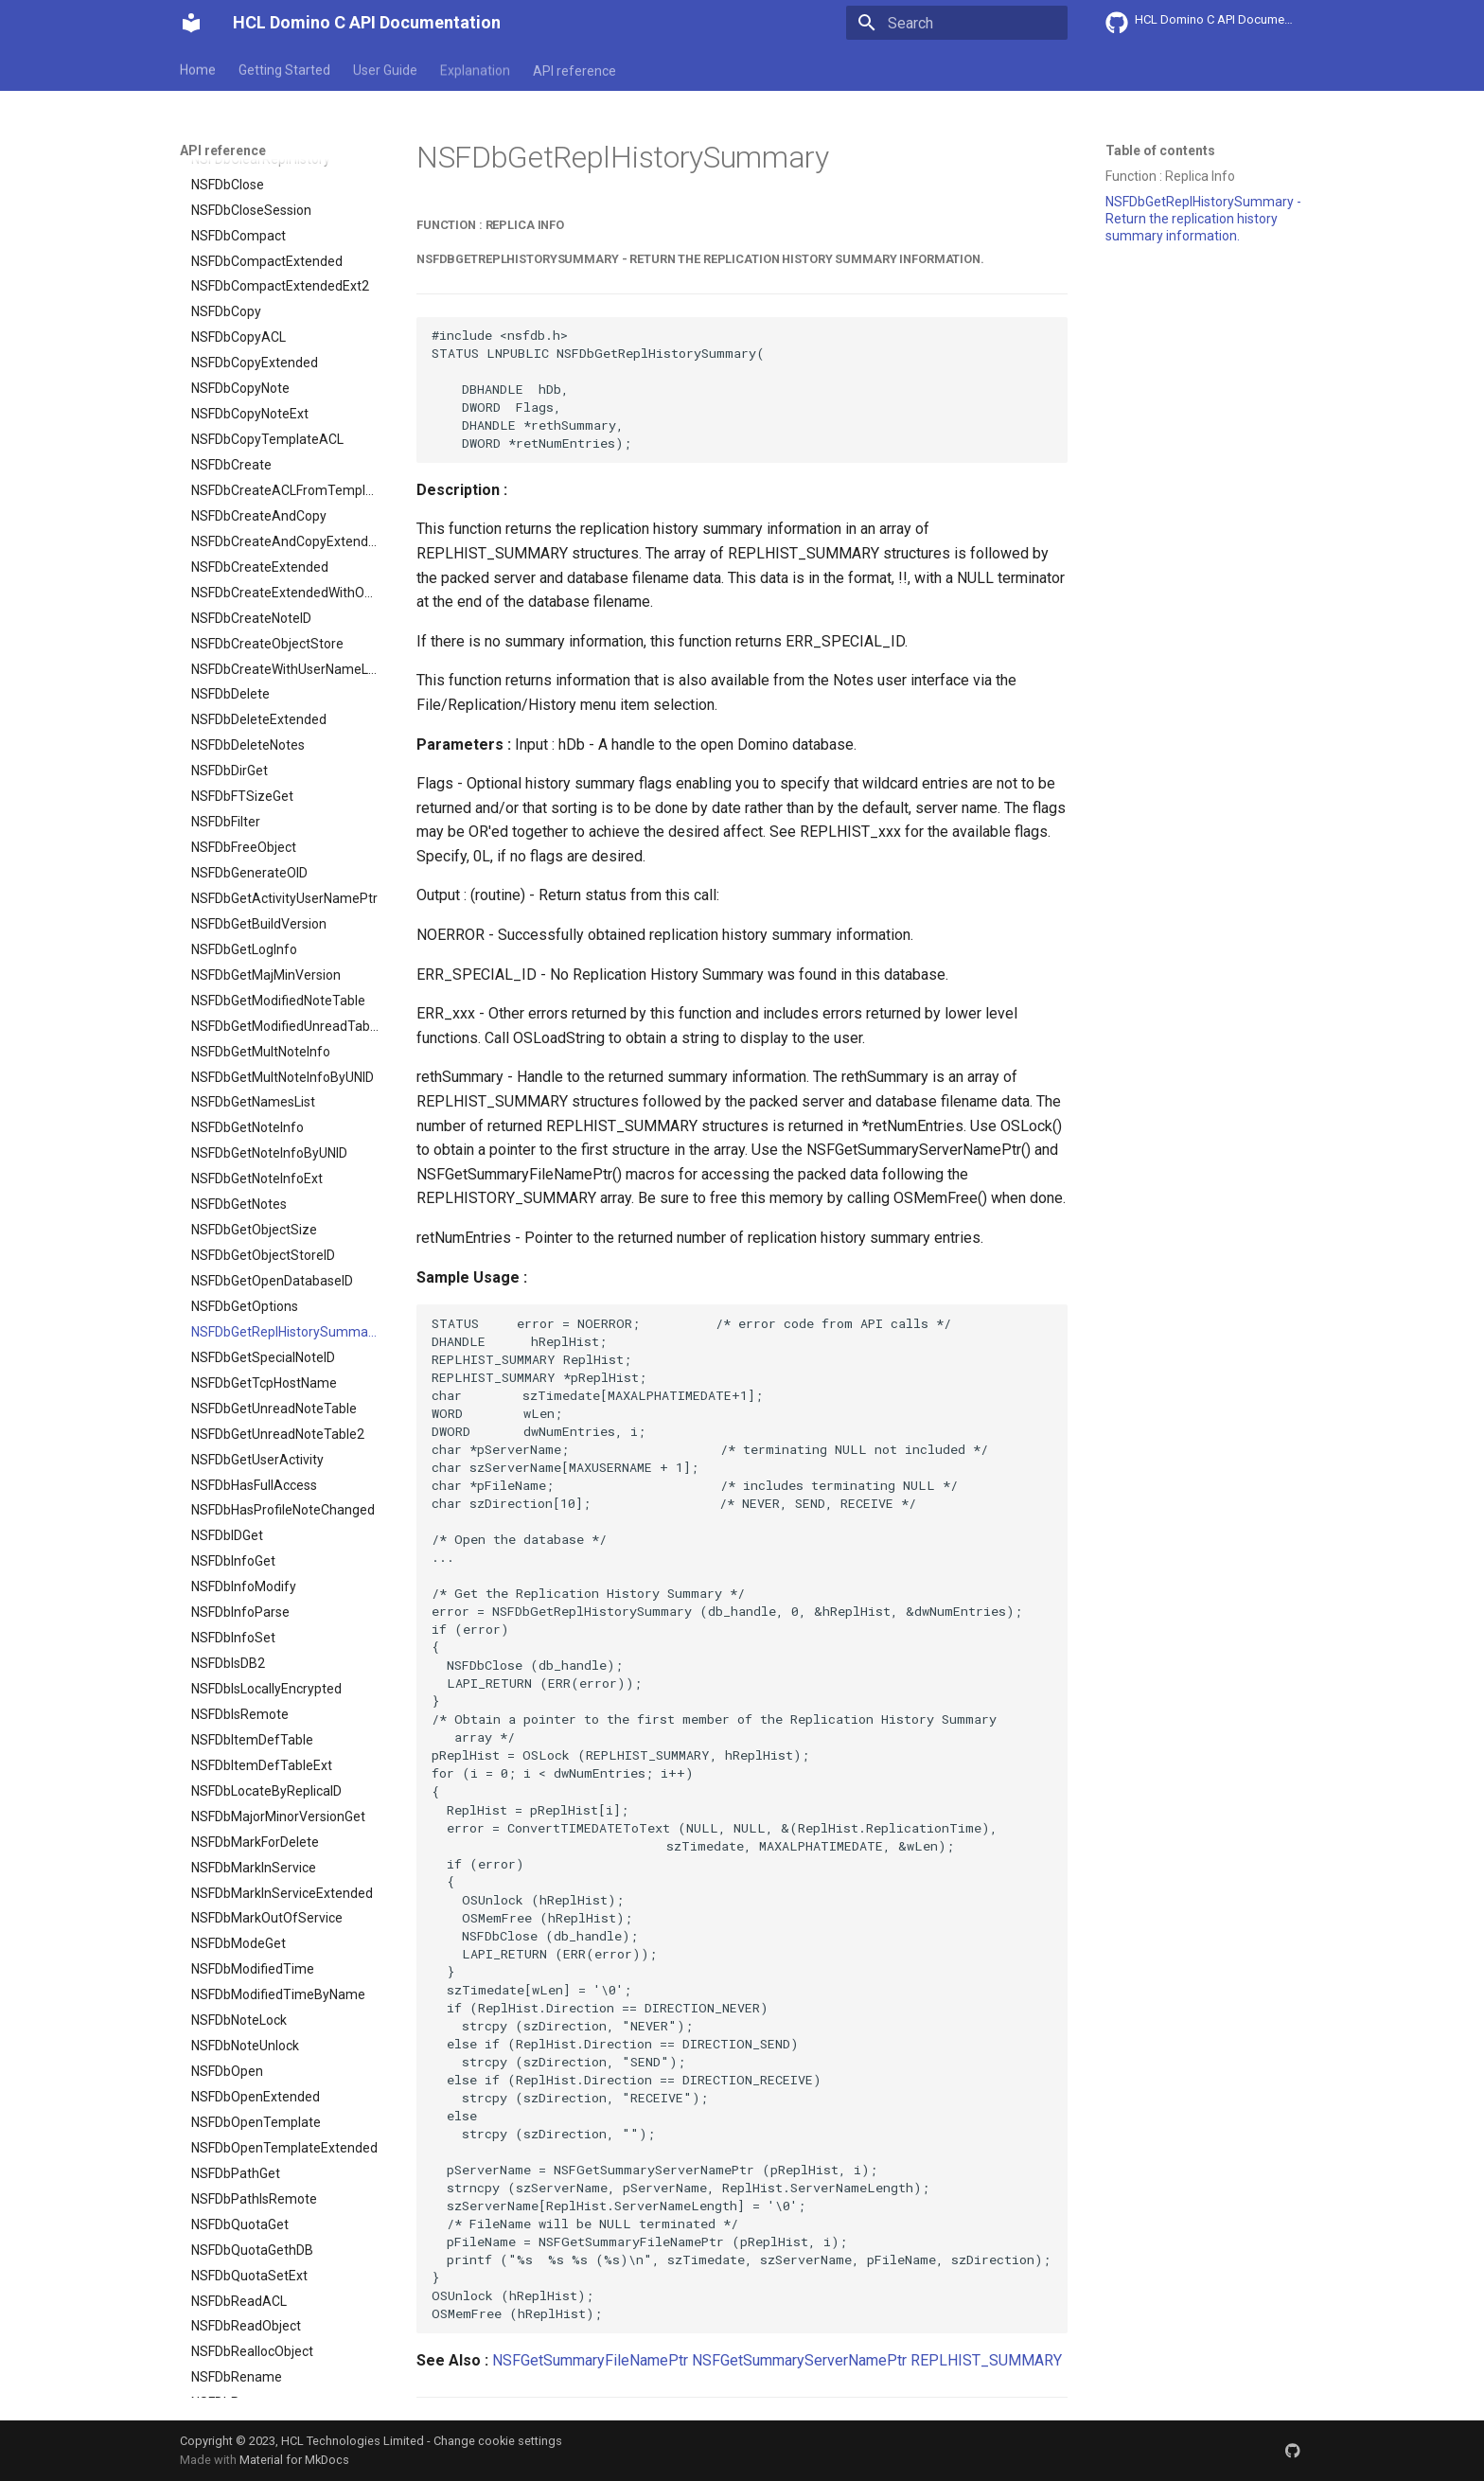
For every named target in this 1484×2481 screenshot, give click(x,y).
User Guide (385, 69)
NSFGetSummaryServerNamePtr (799, 2360)
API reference (574, 69)
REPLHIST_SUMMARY (986, 2360)
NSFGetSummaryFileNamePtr (590, 2360)
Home (198, 69)
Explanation (475, 69)
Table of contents (1160, 150)
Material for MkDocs (294, 2460)
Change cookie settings (497, 2441)
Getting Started (284, 69)
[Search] (957, 23)
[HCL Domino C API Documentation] (191, 23)
